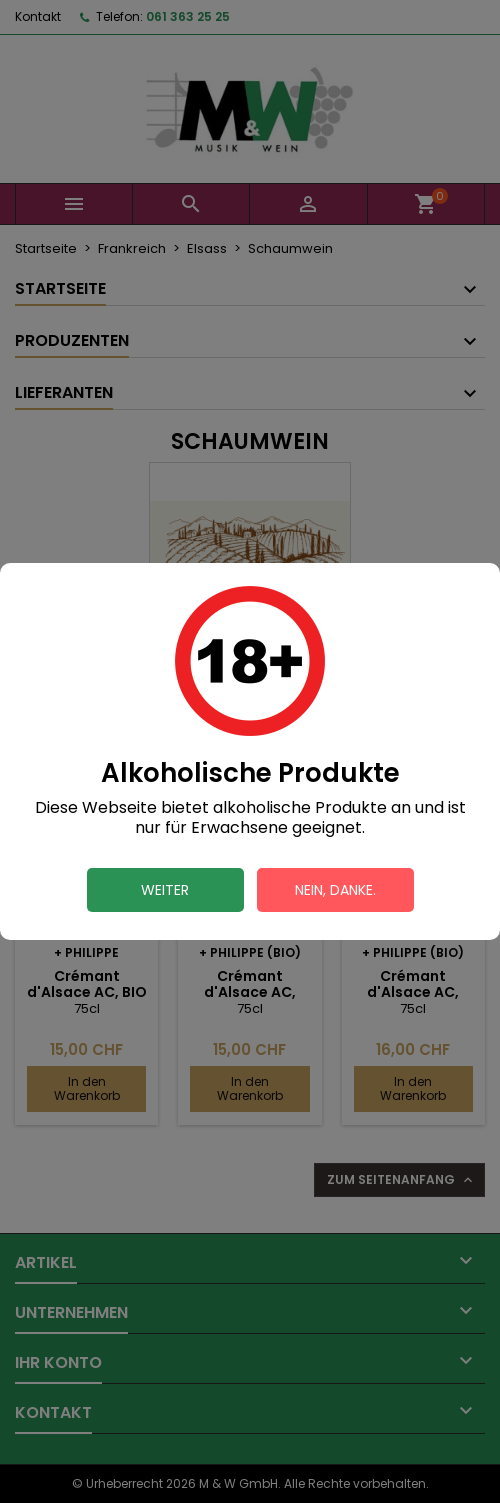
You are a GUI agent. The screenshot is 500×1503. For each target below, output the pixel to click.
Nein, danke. (335, 890)
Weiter (165, 890)
